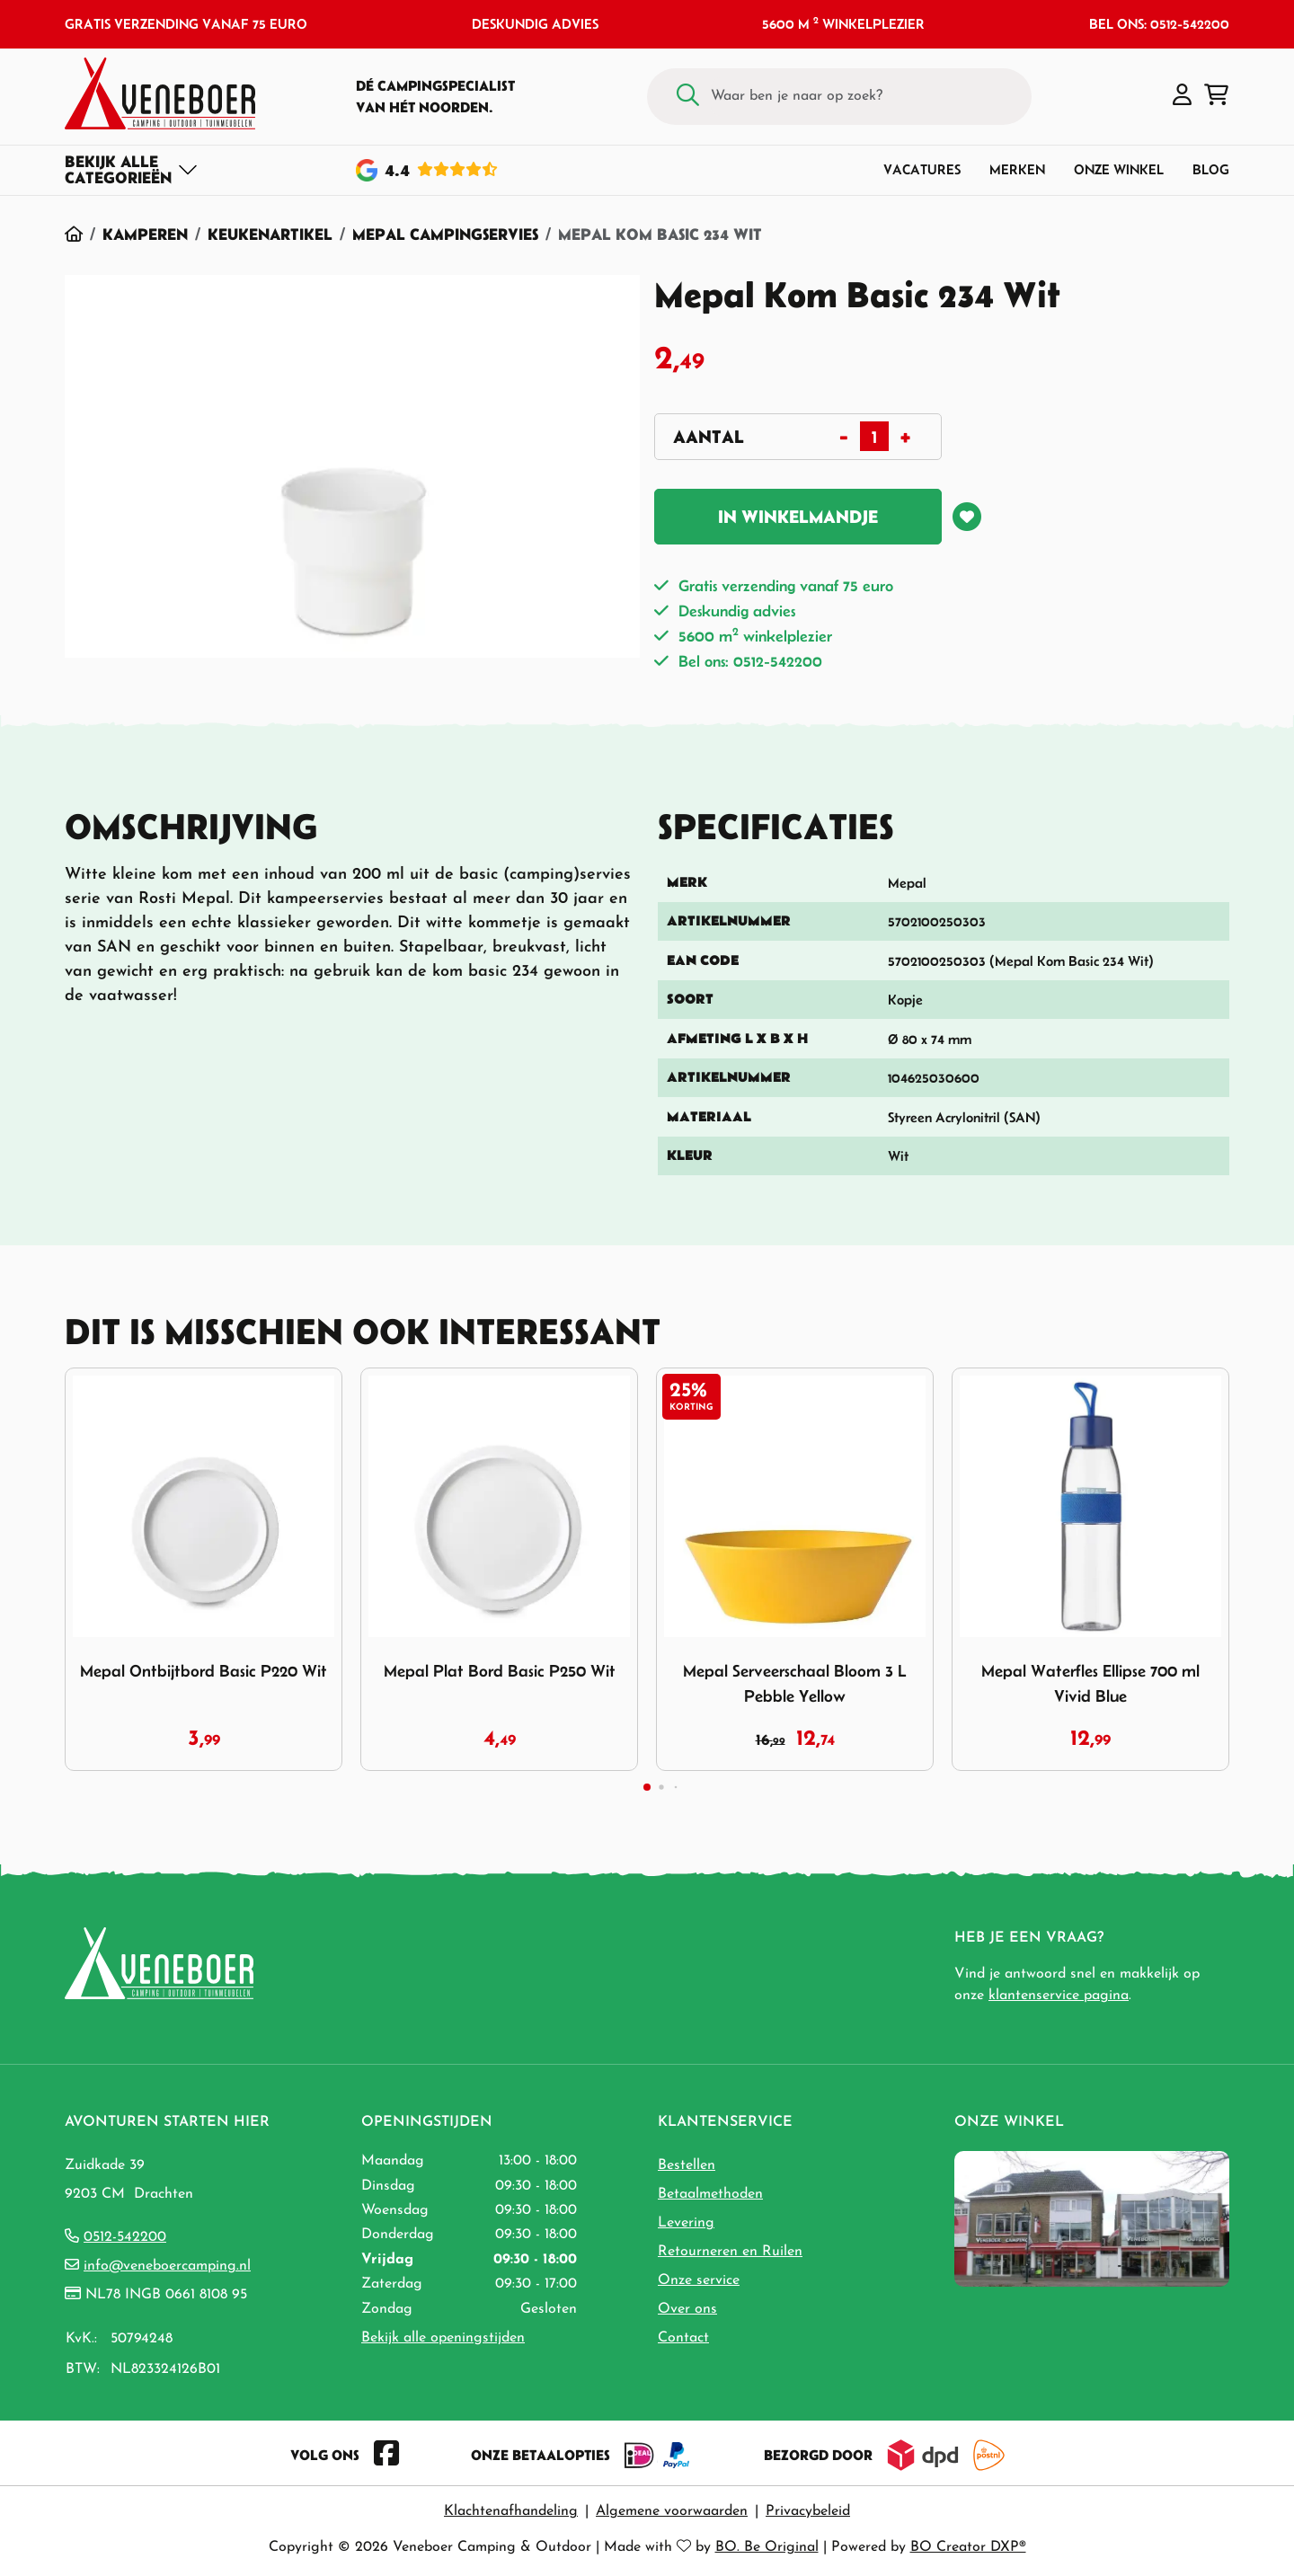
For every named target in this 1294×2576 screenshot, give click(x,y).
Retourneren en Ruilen (730, 2251)
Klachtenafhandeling (511, 2511)
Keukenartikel (270, 234)
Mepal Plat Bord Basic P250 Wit (500, 1670)
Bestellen (686, 2165)
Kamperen (145, 234)
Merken (1017, 169)
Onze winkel (1119, 169)
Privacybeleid (808, 2511)
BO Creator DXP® (968, 2547)
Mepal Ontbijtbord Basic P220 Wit (203, 1670)
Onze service (699, 2280)
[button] (1182, 96)
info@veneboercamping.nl (167, 2266)
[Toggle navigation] (132, 170)
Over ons (687, 2309)
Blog (1210, 169)
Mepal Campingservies (445, 234)
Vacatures (922, 169)
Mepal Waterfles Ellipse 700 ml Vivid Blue (1090, 1683)
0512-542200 (125, 2237)
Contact (683, 2338)
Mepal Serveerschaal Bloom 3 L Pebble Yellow (795, 1683)
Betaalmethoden (710, 2194)
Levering (686, 2223)
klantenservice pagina (1058, 1995)
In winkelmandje (798, 517)
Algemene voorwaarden (672, 2511)
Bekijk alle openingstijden (443, 2338)
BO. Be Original (767, 2547)
